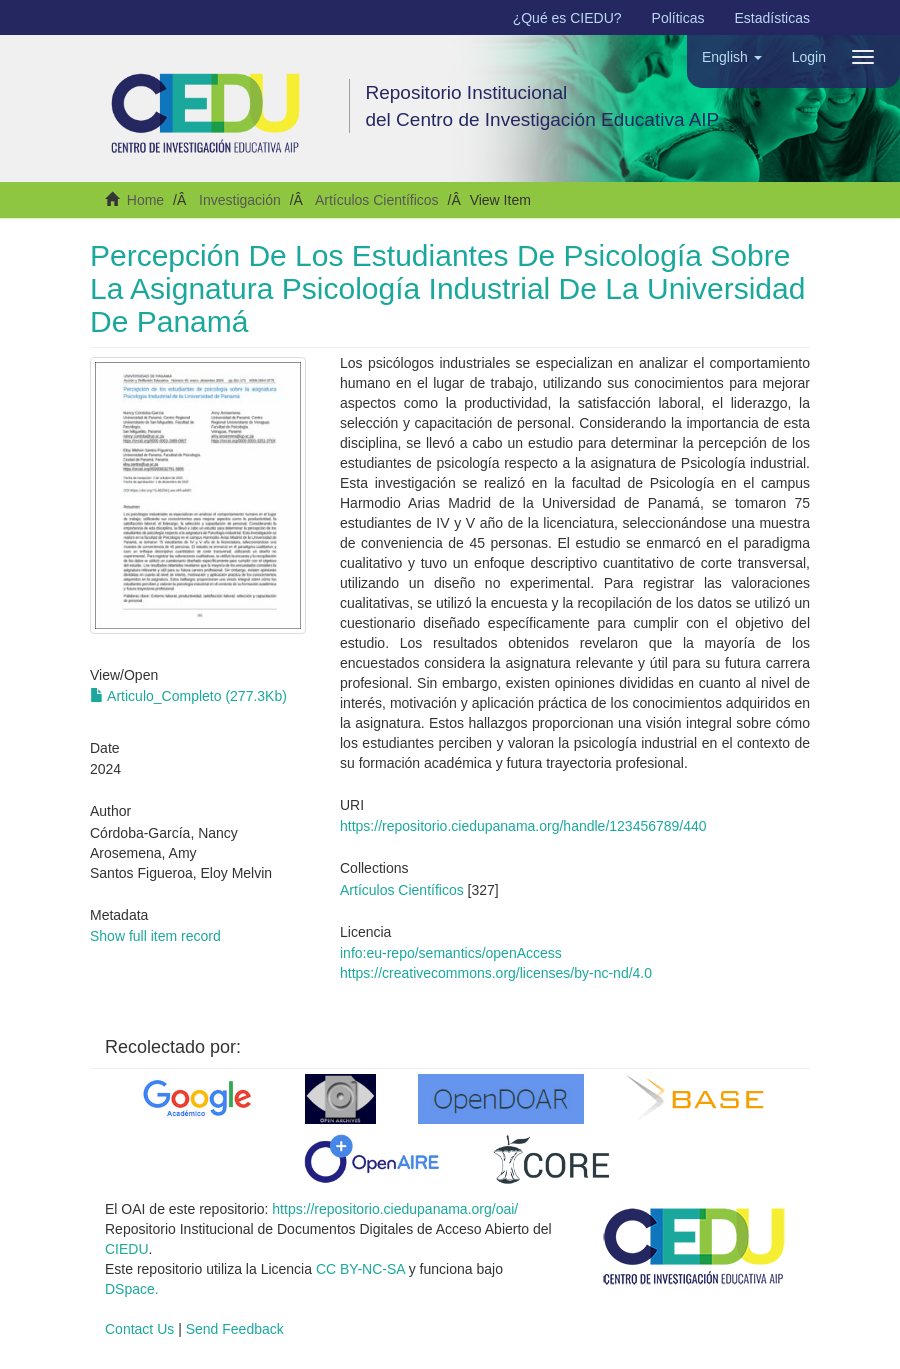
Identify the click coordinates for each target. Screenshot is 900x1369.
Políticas (678, 18)
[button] (732, 57)
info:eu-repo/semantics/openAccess (451, 953)
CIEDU (127, 1249)
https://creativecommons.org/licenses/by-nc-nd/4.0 (496, 973)
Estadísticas (772, 18)
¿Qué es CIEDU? (567, 18)
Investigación (240, 200)
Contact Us (139, 1329)
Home (145, 200)
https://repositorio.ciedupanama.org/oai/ (395, 1209)
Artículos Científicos (377, 200)
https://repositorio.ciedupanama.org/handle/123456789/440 (523, 826)
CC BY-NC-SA (360, 1269)
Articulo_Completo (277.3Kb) (188, 696)
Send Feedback (235, 1329)
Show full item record (155, 936)
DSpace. (132, 1289)
